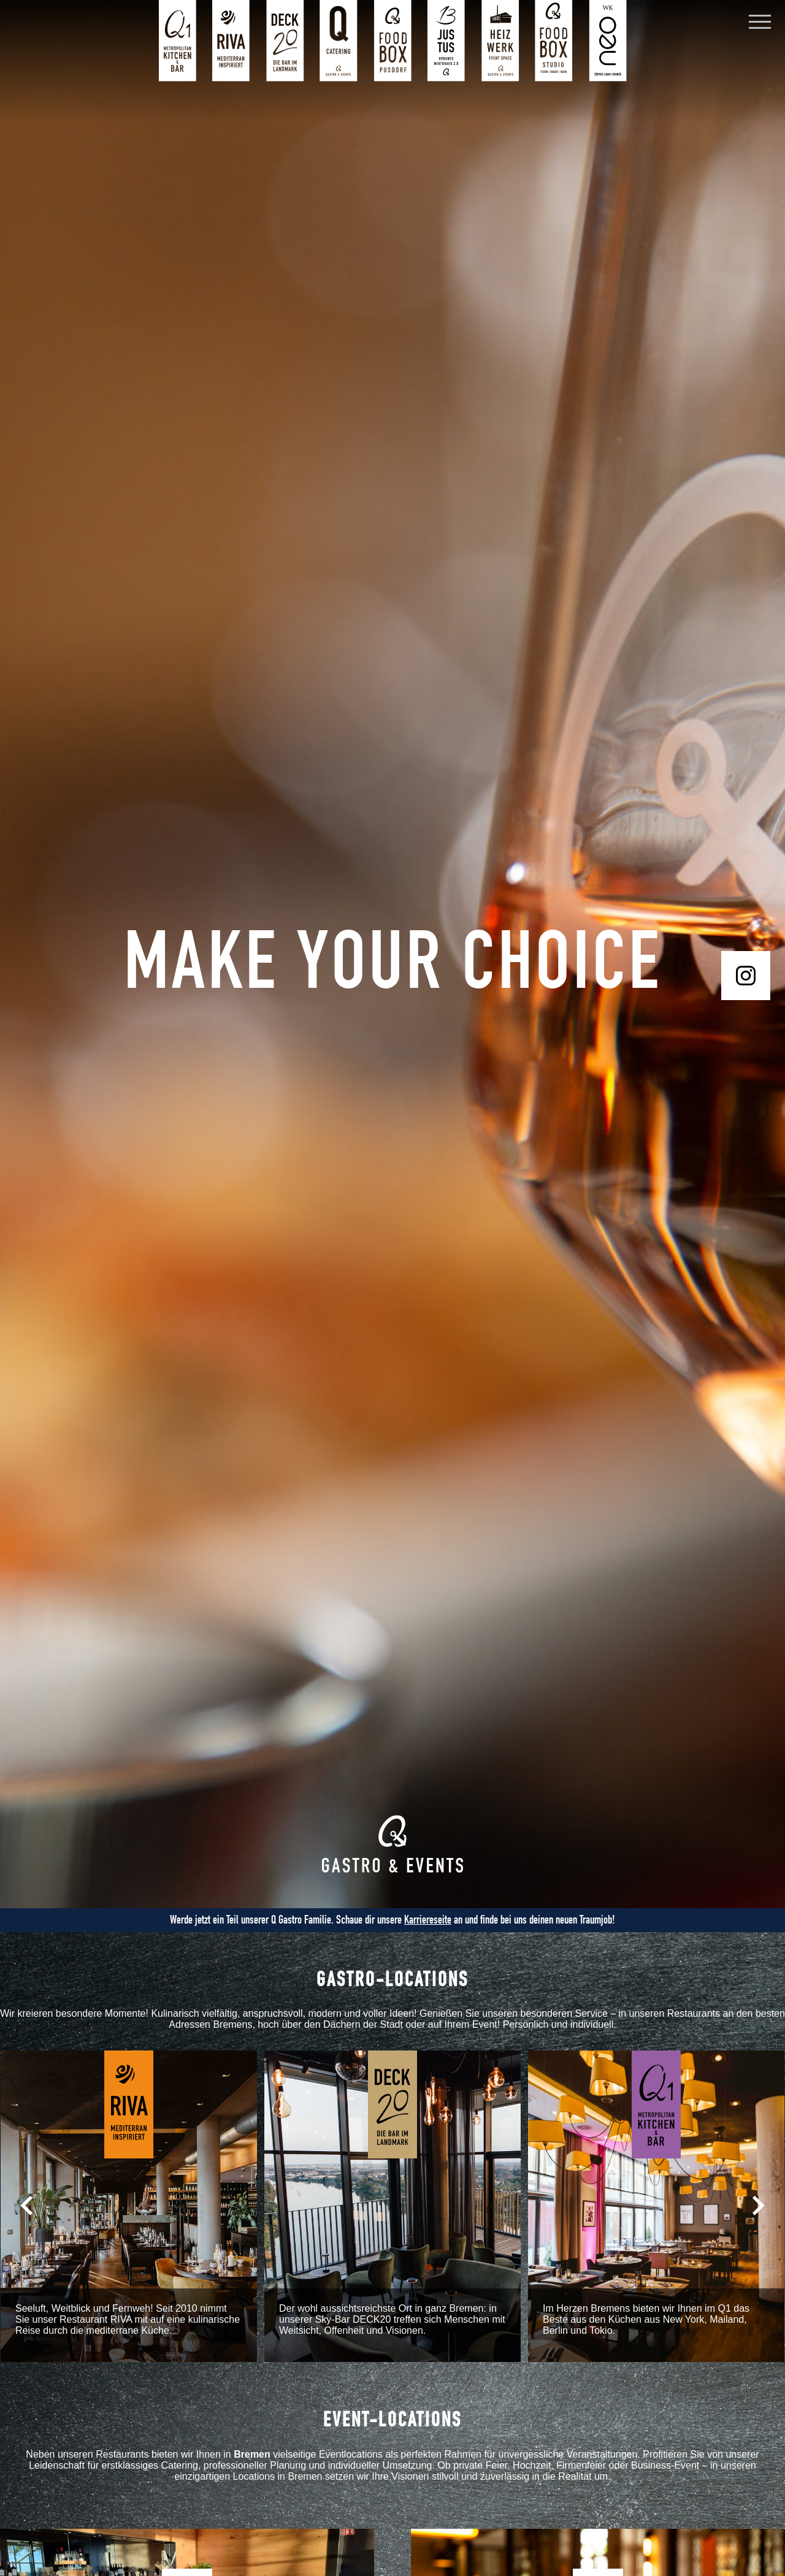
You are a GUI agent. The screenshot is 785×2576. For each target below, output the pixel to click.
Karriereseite (427, 1920)
